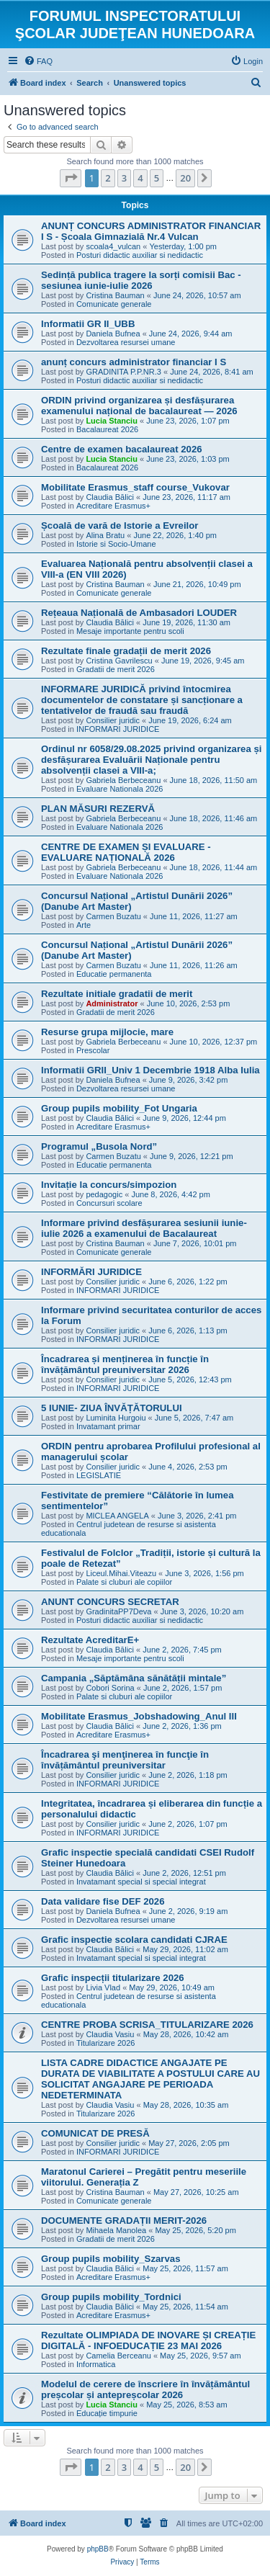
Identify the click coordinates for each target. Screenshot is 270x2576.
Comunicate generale (114, 304)
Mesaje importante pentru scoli (130, 631)
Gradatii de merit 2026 (115, 669)
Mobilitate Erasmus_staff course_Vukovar (135, 487)
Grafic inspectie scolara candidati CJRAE (134, 1939)
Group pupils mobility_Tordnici (111, 2296)
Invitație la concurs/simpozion (108, 1184)
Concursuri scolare (109, 1203)
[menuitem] (38, 61)
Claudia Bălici (110, 497)
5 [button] (156, 177)
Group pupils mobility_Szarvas (110, 2258)
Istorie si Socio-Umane (116, 544)
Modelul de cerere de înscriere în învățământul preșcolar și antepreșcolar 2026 (145, 2389)
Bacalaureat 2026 (107, 429)
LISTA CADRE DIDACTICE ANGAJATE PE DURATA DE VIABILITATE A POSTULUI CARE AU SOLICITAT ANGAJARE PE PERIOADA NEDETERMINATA (150, 2079)
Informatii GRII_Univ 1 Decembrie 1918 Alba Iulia (150, 1070)
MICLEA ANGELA (117, 1515)
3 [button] (124, 177)
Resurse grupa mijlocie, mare (107, 1032)
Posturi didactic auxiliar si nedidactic (139, 255)
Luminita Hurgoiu (115, 1417)
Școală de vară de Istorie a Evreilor (119, 525)
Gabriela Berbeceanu (123, 780)
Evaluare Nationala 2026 (119, 788)
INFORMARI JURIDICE (118, 729)
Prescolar (92, 1050)
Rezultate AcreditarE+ (90, 1639)
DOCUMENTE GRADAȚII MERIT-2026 (124, 2220)
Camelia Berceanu (118, 2355)
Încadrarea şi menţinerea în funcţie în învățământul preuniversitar (125, 1760)
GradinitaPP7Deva (118, 1611)
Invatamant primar (108, 1426)
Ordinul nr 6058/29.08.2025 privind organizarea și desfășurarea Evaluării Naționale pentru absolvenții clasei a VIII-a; (151, 759)
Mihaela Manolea (116, 2230)
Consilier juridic (113, 720)
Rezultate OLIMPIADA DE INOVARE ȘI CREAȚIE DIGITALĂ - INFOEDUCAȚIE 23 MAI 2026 (148, 2340)
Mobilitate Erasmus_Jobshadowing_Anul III (139, 1716)
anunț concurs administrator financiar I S (133, 362)
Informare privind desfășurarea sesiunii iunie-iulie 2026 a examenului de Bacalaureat (144, 1228)
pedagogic (104, 1194)
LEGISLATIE (98, 1475)
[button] (70, 178)
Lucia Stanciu (112, 420)
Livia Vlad (103, 1987)
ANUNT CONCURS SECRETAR (110, 1601)
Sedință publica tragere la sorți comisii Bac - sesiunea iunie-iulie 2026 (141, 280)
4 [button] (140, 177)
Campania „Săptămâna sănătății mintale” (133, 1678)
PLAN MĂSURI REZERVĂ (98, 808)
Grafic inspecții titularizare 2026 (112, 1977)
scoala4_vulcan (113, 246)
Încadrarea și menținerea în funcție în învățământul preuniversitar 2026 (125, 1364)
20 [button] (185, 177)
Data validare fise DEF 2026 (103, 1901)
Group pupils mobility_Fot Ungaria (119, 1108)
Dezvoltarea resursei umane (126, 342)
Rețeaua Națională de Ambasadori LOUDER (139, 612)
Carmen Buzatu (113, 916)
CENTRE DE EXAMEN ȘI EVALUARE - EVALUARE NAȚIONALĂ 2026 (126, 852)
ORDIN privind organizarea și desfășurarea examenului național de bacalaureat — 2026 (139, 405)
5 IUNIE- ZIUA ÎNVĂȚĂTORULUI (111, 1408)
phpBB (98, 2549)
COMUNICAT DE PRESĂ (95, 2133)
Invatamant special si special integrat (141, 1881)
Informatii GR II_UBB (88, 323)
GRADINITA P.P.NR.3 (123, 371)
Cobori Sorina (110, 1687)
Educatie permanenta (114, 974)
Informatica (95, 2364)
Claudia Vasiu (110, 2034)
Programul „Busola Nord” (99, 1146)
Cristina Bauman (115, 295)
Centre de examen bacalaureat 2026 (121, 449)
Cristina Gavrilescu (119, 660)
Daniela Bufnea (113, 333)
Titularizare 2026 (105, 2043)
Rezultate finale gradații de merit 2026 (126, 650)
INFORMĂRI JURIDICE (91, 1271)
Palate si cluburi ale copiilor (124, 1582)
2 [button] (107, 177)
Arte (83, 925)
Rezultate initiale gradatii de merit (116, 993)
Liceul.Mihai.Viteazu (121, 1573)
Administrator (112, 1003)
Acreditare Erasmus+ (113, 505)
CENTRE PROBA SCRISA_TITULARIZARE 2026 (147, 2024)
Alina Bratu (105, 535)
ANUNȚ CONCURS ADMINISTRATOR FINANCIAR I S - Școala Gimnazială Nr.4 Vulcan (151, 231)
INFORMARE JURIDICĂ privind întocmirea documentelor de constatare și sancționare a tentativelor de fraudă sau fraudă (142, 700)
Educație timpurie (107, 2413)
